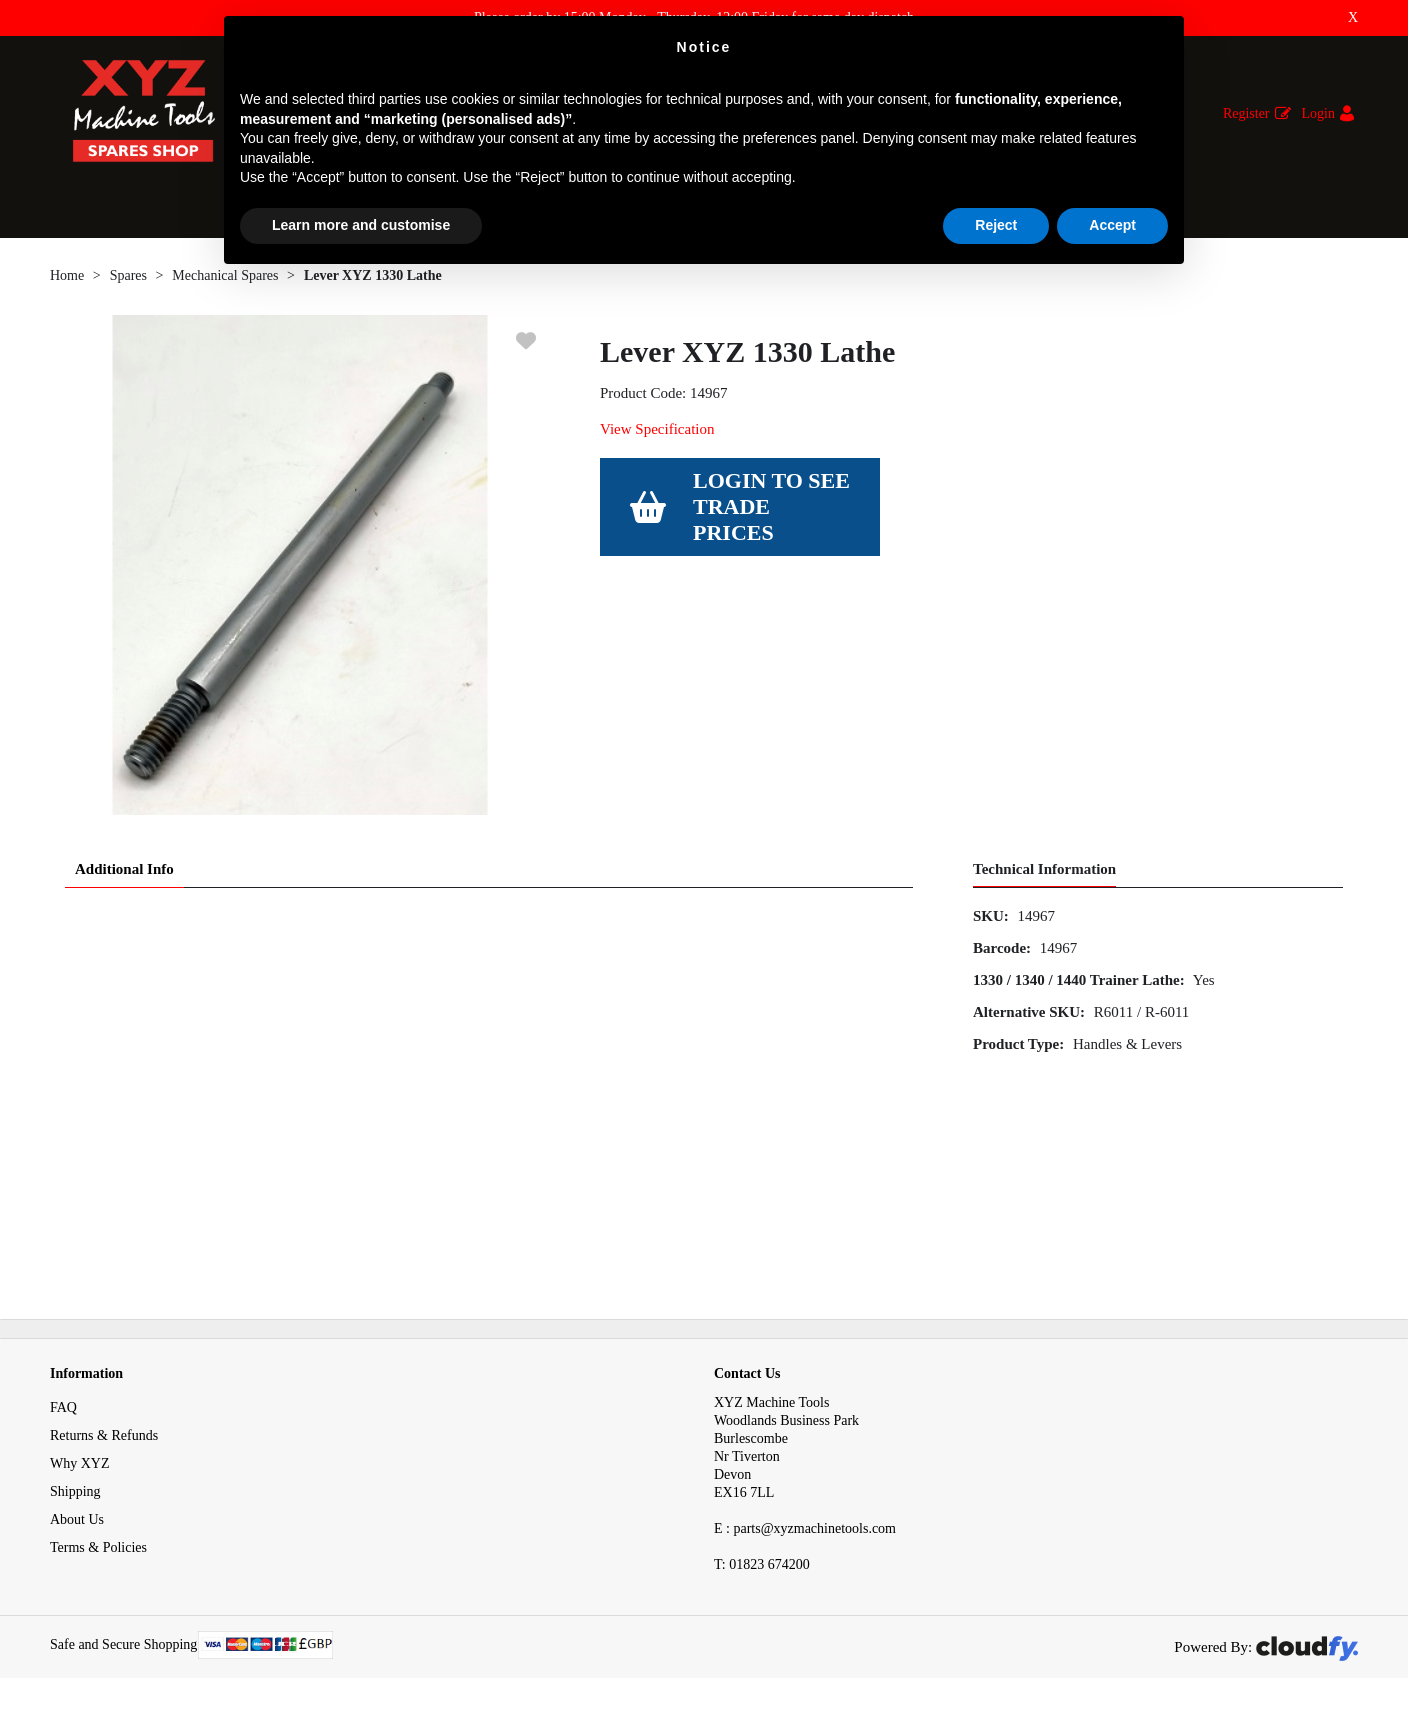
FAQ (63, 1407)
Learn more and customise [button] (361, 225)
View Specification (657, 429)
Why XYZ (80, 1463)
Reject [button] (996, 225)
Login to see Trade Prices (771, 506)
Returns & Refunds (104, 1435)
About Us (77, 1519)
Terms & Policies (98, 1547)
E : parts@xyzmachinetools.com (805, 1528)
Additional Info (124, 869)
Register (1246, 113)
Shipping (75, 1491)
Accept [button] (1112, 225)
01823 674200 (762, 1564)
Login (1318, 113)
